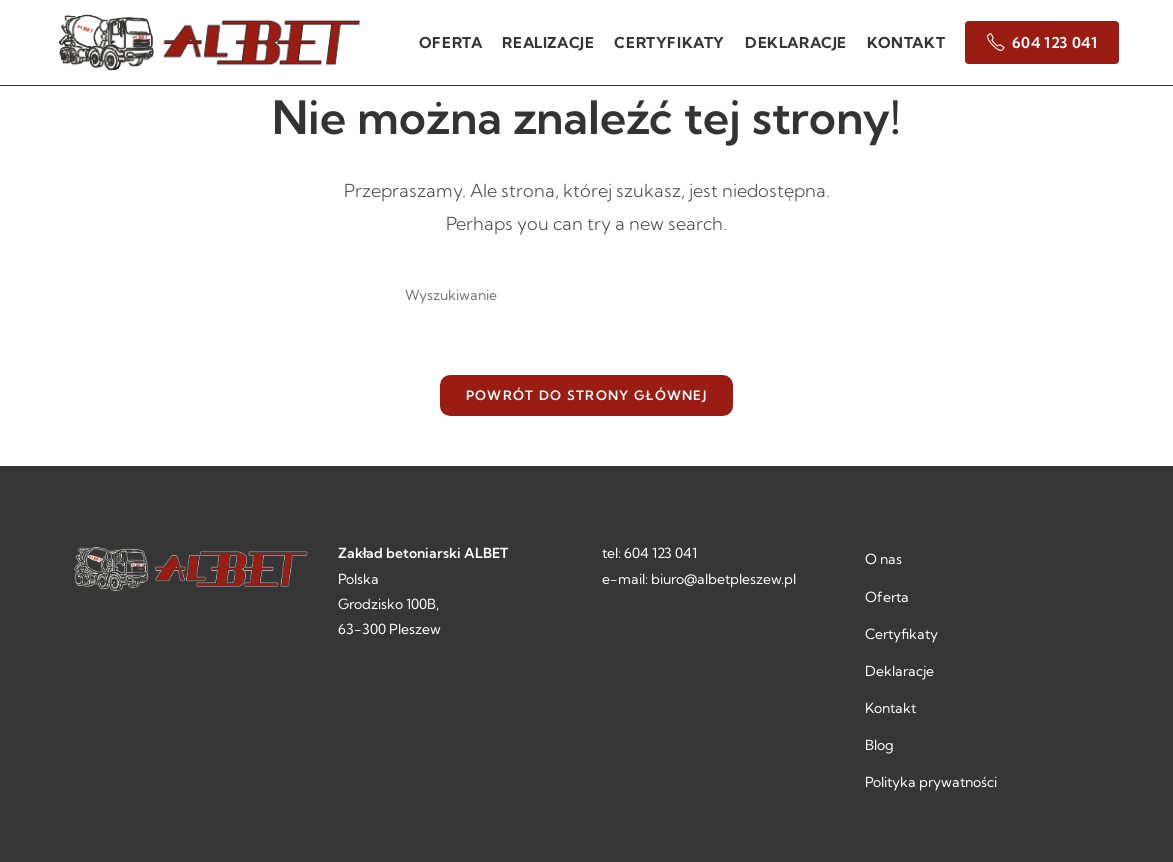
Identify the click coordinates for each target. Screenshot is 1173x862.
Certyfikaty (901, 634)
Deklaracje (899, 671)
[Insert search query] (587, 295)
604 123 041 (660, 553)
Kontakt (890, 708)
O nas (883, 559)
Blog (879, 745)
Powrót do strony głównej (586, 395)
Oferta (887, 597)
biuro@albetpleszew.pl (723, 579)
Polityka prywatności (931, 782)
